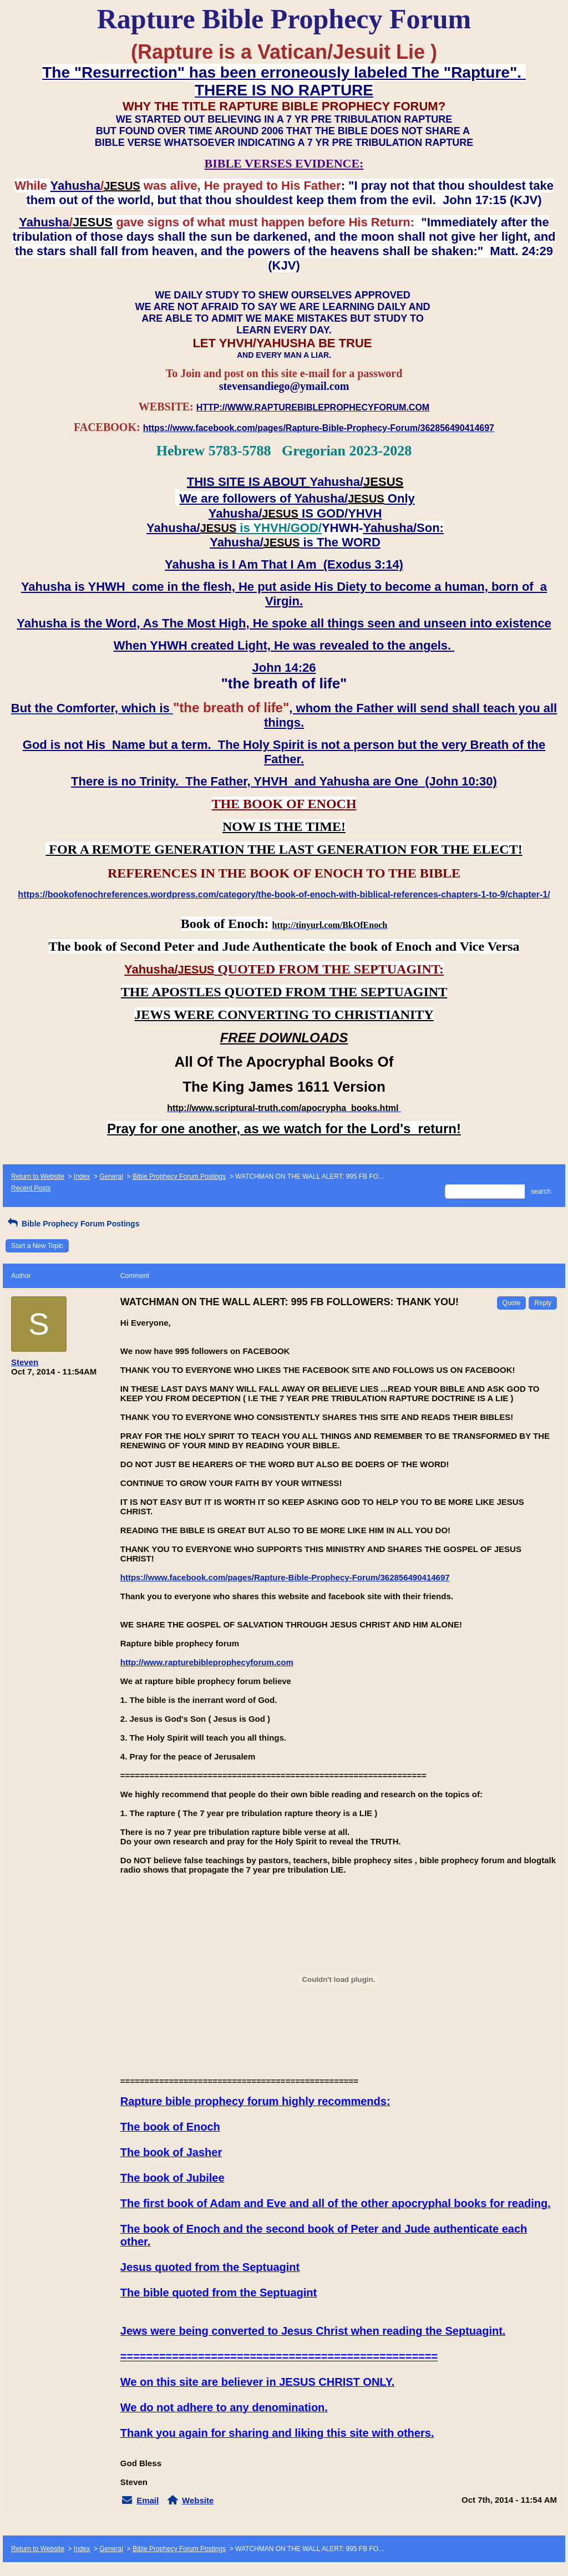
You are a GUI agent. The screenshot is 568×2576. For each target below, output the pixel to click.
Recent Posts (30, 1188)
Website (198, 2500)
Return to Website (37, 1176)
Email (147, 2500)
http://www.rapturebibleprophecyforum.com (206, 1662)
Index (82, 1176)
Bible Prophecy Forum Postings (179, 1176)
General (111, 1176)
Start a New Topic (37, 1246)
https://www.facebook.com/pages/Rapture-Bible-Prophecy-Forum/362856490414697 (285, 1577)
